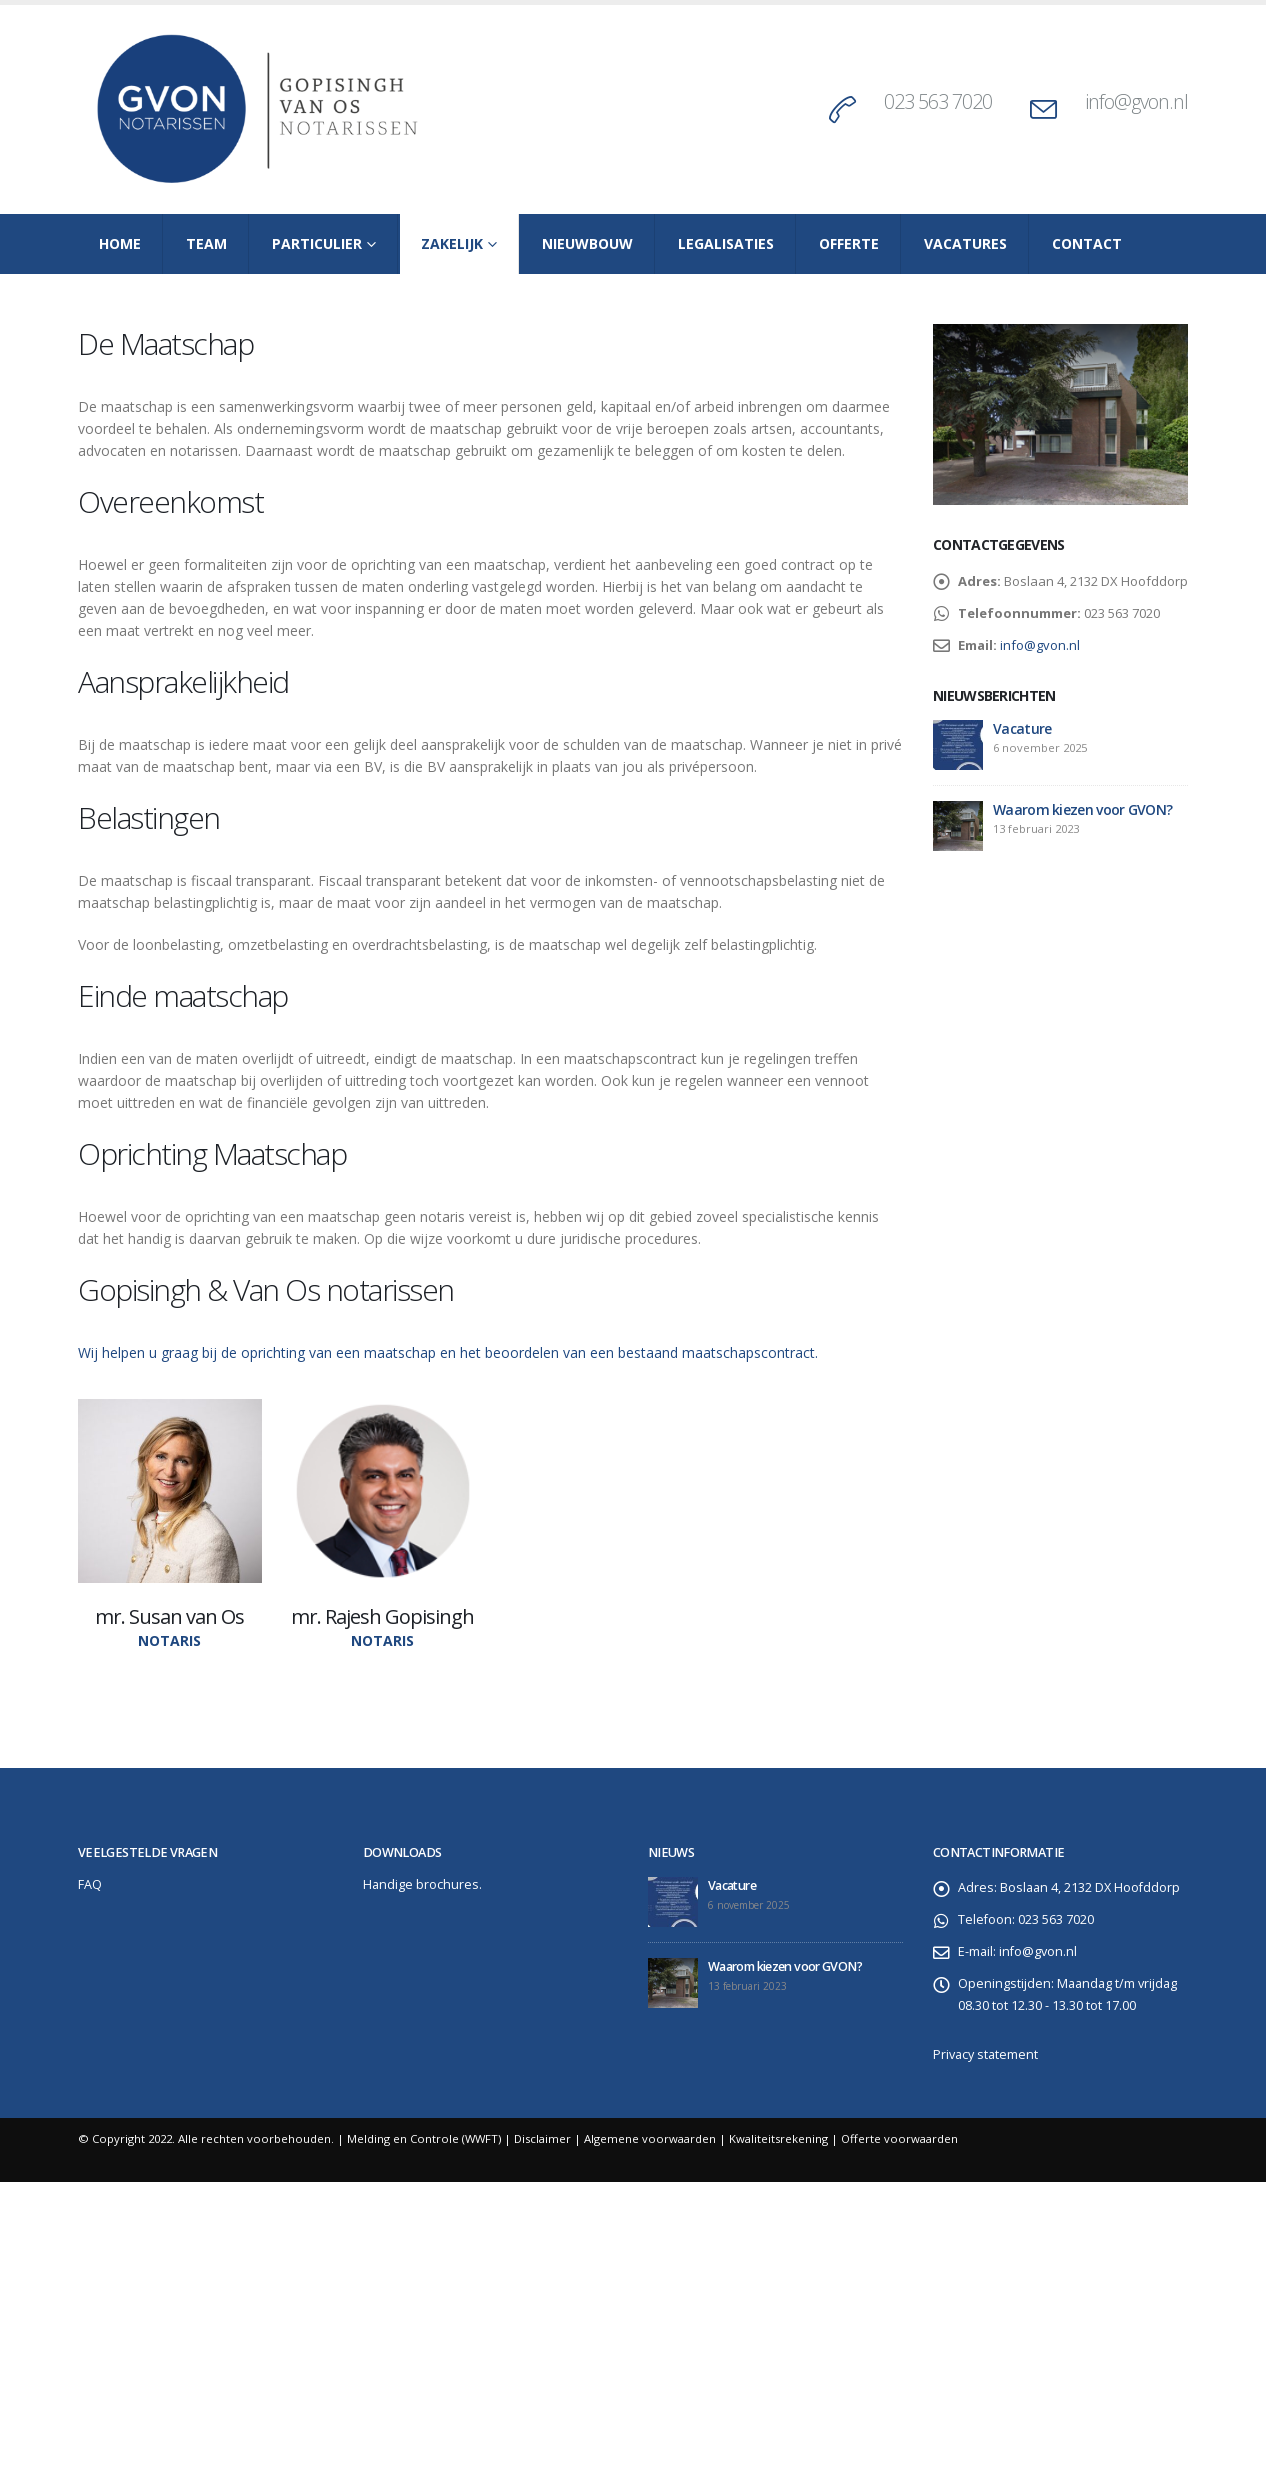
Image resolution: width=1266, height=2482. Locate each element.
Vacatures (965, 243)
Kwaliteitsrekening (778, 2138)
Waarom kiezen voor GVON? (1082, 809)
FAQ (90, 1884)
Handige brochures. (422, 1884)
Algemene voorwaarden (650, 2138)
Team (206, 243)
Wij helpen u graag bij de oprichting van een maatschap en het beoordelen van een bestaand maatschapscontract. (448, 1352)
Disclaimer (542, 2138)
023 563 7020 (938, 101)
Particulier (317, 243)
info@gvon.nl (1136, 101)
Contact (1087, 243)
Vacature (1022, 728)
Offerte (849, 243)
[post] (958, 745)
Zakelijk (452, 243)
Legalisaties (726, 243)
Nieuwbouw (587, 243)
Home (120, 243)
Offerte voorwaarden (899, 2138)
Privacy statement (985, 2054)
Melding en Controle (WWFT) (424, 2138)
